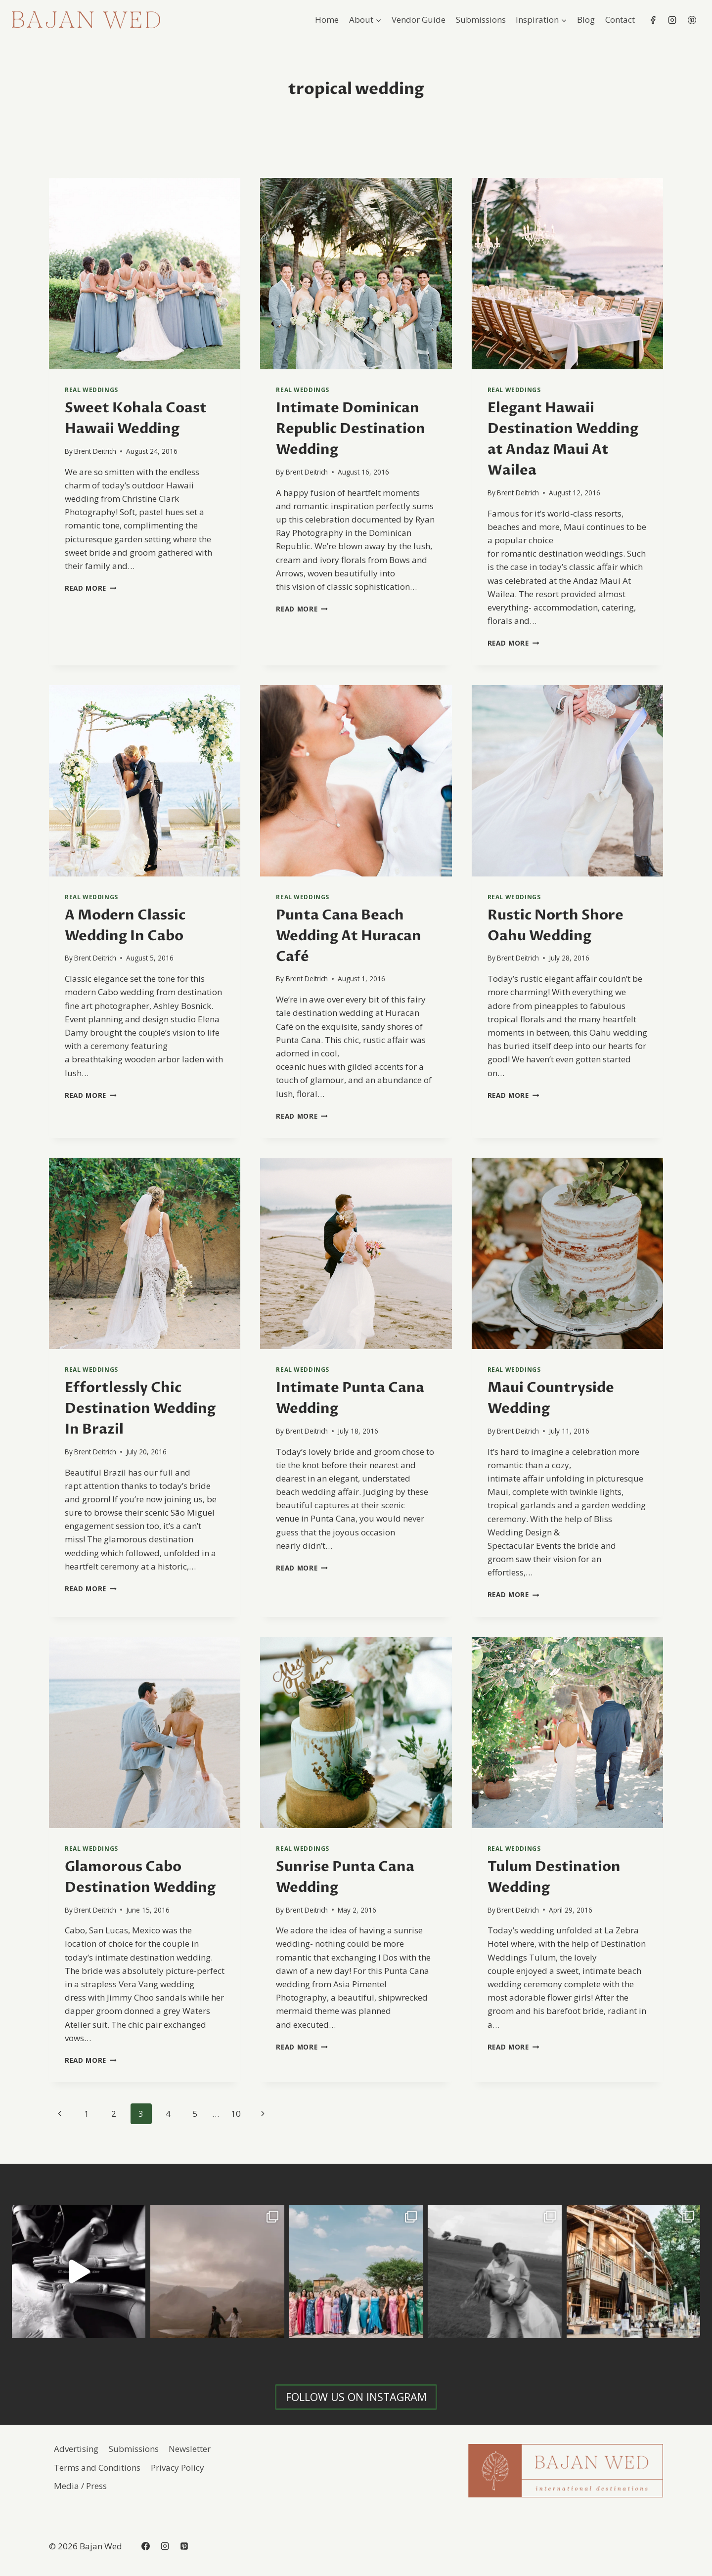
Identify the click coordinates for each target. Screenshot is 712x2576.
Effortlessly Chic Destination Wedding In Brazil (140, 1408)
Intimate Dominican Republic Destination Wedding (350, 428)
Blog (586, 19)
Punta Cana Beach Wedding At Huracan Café (348, 936)
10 (236, 2113)
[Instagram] (672, 19)
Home (327, 19)
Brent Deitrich (95, 451)
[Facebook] (653, 19)
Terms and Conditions (97, 2467)
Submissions (481, 19)
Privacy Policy (177, 2467)
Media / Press (80, 2485)
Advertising (76, 2448)
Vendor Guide (418, 19)
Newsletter (190, 2448)
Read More (91, 588)
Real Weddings (91, 389)
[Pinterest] (691, 19)
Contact (620, 19)
